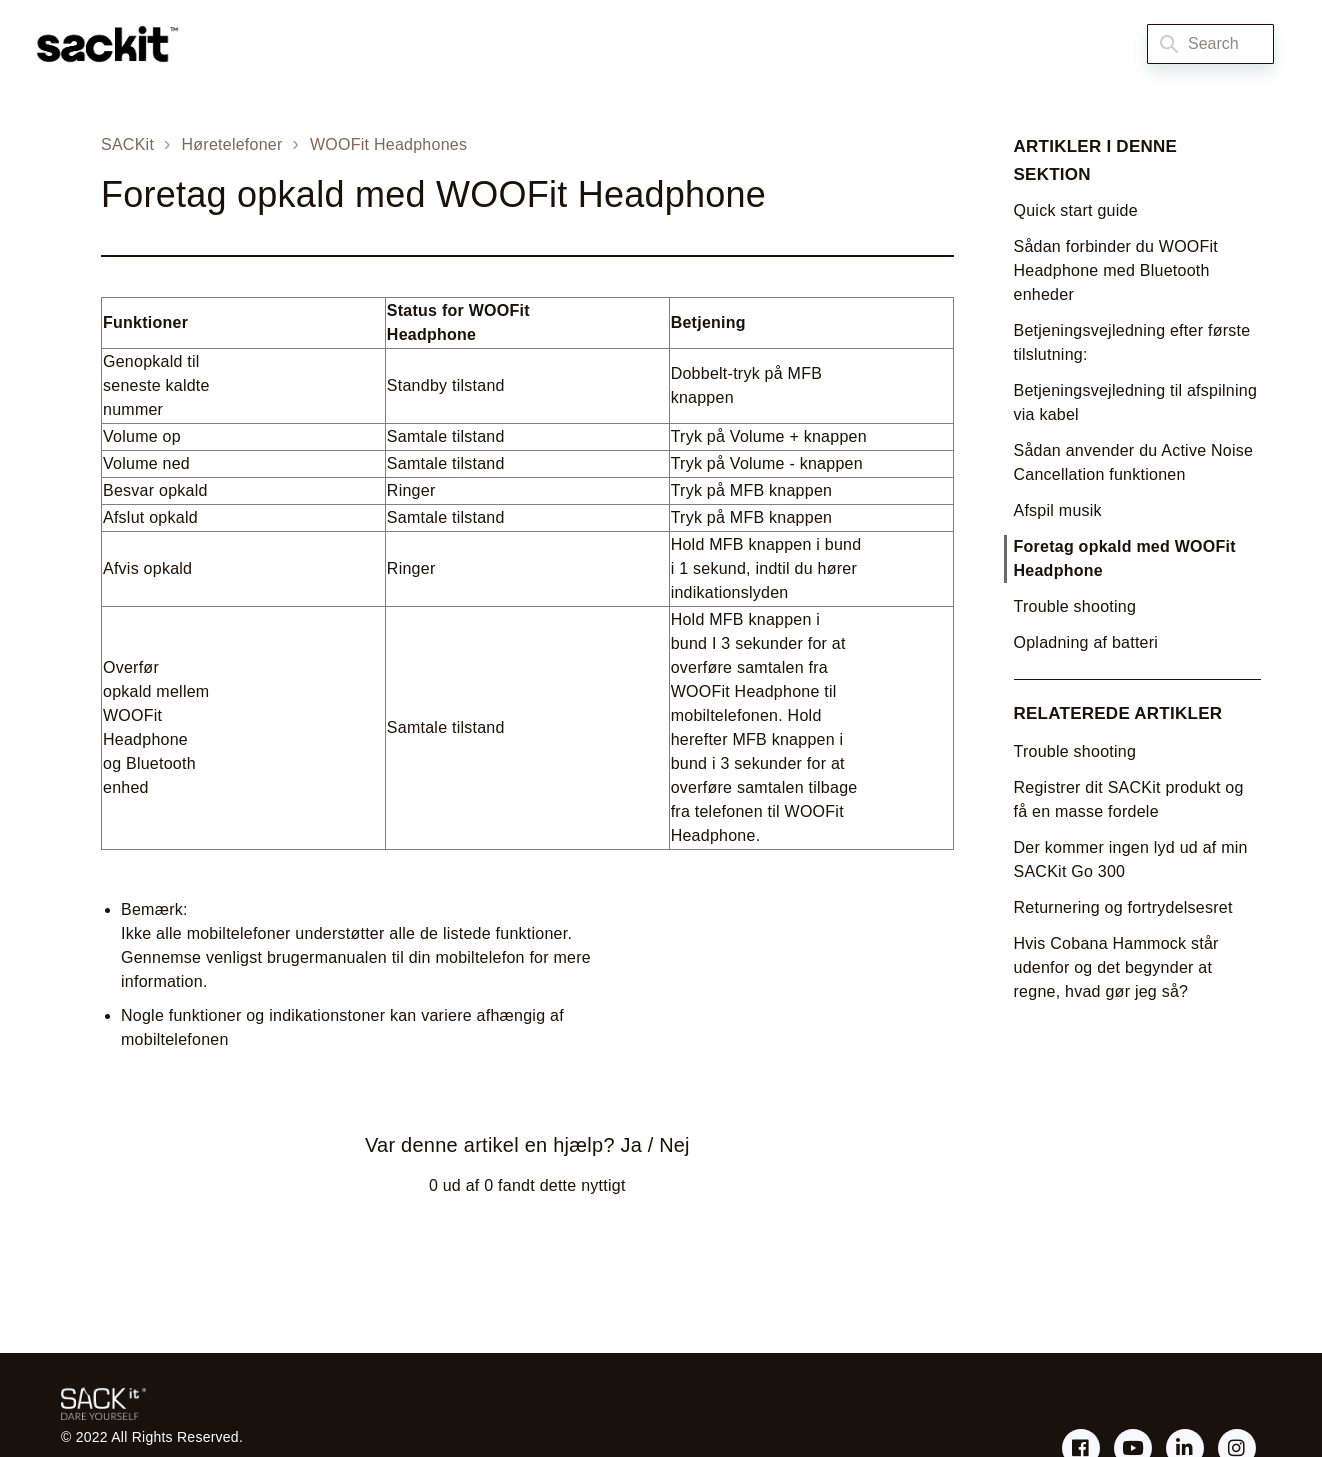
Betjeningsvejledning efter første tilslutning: (1132, 342)
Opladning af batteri (1086, 642)
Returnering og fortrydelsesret (1123, 907)
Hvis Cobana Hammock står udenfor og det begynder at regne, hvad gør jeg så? (1116, 967)
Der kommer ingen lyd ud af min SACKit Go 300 (1131, 859)
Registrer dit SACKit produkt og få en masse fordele (1129, 799)
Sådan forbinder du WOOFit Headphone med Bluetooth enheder (1116, 270)
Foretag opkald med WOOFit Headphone (1125, 558)
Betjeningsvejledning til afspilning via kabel (1136, 402)
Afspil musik (1058, 510)
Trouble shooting (1075, 606)
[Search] (1210, 44)
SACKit (127, 144)
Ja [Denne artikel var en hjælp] (631, 1145)
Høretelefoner (232, 144)
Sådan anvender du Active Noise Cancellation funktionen (1134, 462)
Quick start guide (1076, 210)
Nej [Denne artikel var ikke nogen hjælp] (674, 1145)
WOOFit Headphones (388, 144)
